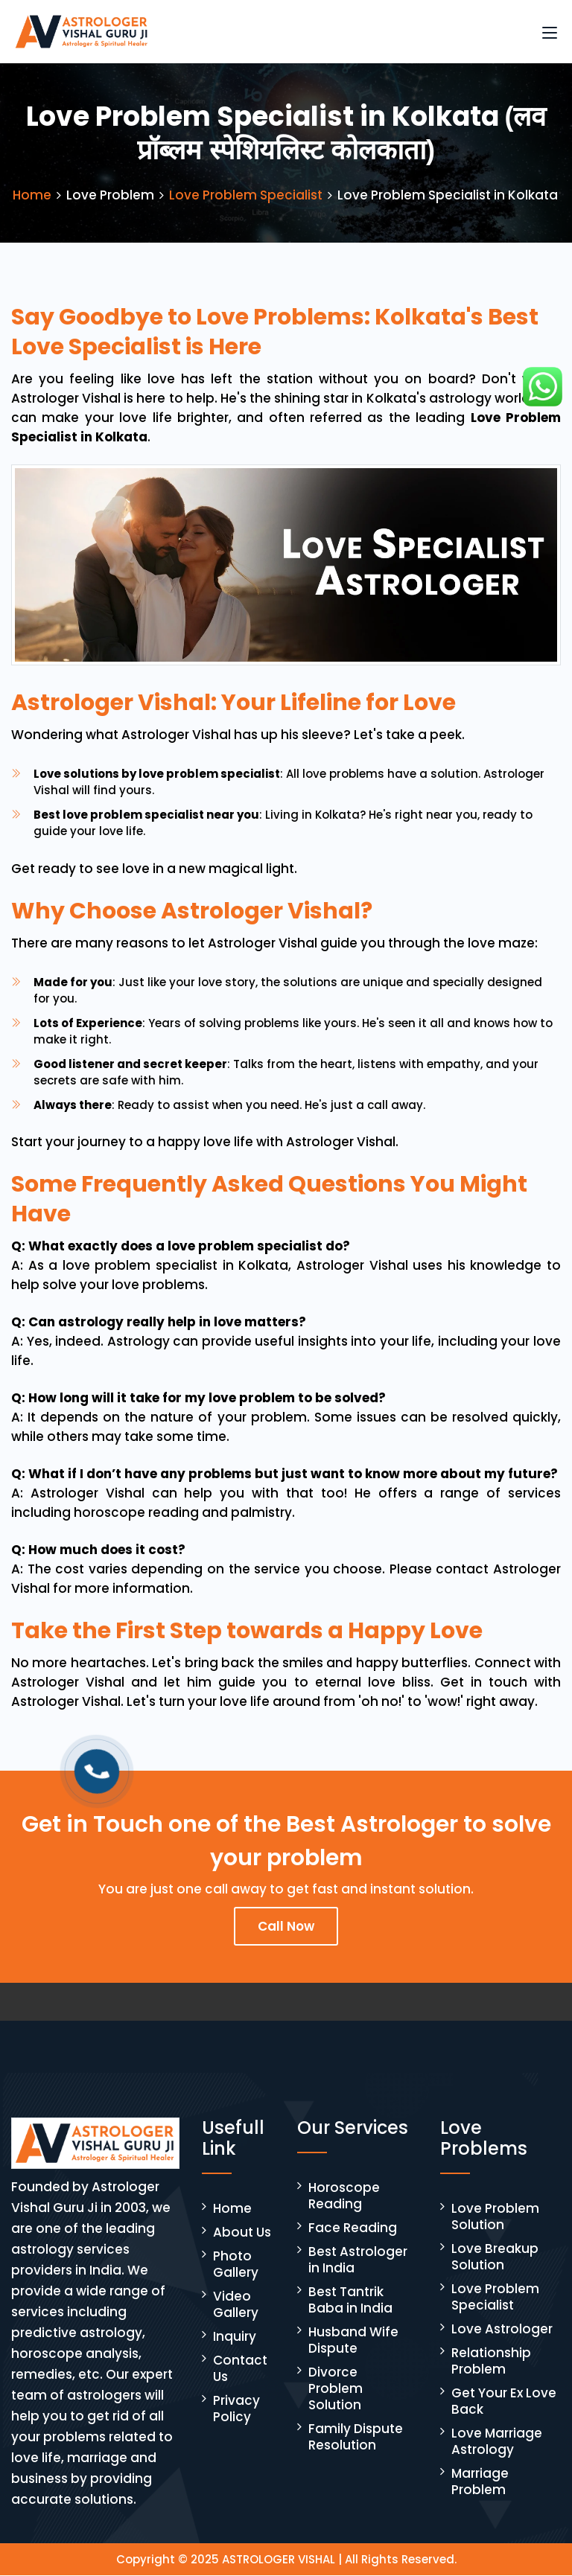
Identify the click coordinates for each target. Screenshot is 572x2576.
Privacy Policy (236, 2409)
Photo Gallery (235, 2265)
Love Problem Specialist (245, 196)
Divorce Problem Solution (335, 2389)
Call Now (286, 1927)
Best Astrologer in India (357, 2260)
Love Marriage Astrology (496, 2442)
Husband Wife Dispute (353, 2341)
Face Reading (352, 2228)
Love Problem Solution (495, 2217)
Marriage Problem (480, 2482)
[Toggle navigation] (549, 33)
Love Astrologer (502, 2330)
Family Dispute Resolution (355, 2437)
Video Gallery (235, 2305)
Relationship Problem (491, 2362)
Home (32, 196)
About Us (242, 2233)
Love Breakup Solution (494, 2257)
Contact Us (240, 2369)
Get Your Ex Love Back (503, 2402)
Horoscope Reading (344, 2196)
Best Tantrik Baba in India (350, 2300)
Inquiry (234, 2337)
